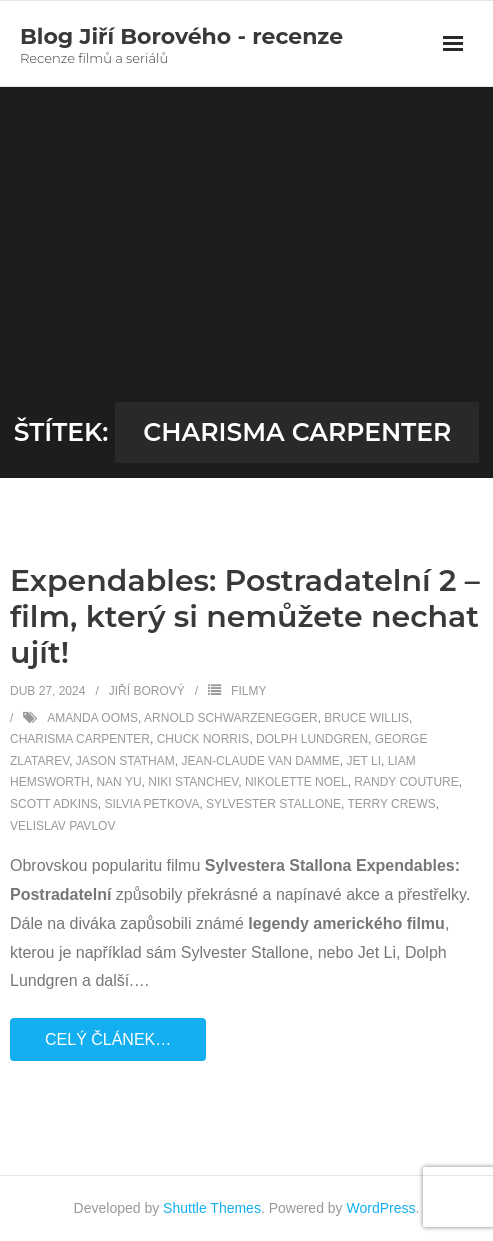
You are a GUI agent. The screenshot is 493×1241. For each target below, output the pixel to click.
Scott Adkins (54, 804)
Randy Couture (406, 782)
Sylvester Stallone (273, 804)
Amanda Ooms (92, 718)
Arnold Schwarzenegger (231, 718)
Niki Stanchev (193, 782)
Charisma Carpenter (80, 739)
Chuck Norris (203, 739)
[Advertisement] (246, 252)
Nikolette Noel (296, 782)
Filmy (248, 691)
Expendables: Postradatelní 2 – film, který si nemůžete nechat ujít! (245, 616)
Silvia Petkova (151, 804)
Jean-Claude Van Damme (260, 761)
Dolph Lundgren (312, 739)
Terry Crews (391, 804)
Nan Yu (118, 782)
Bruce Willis (366, 718)
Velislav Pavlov (62, 826)
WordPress (381, 1208)
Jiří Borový (147, 691)
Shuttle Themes (212, 1208)
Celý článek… (108, 1039)
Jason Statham (125, 761)
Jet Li (364, 761)
